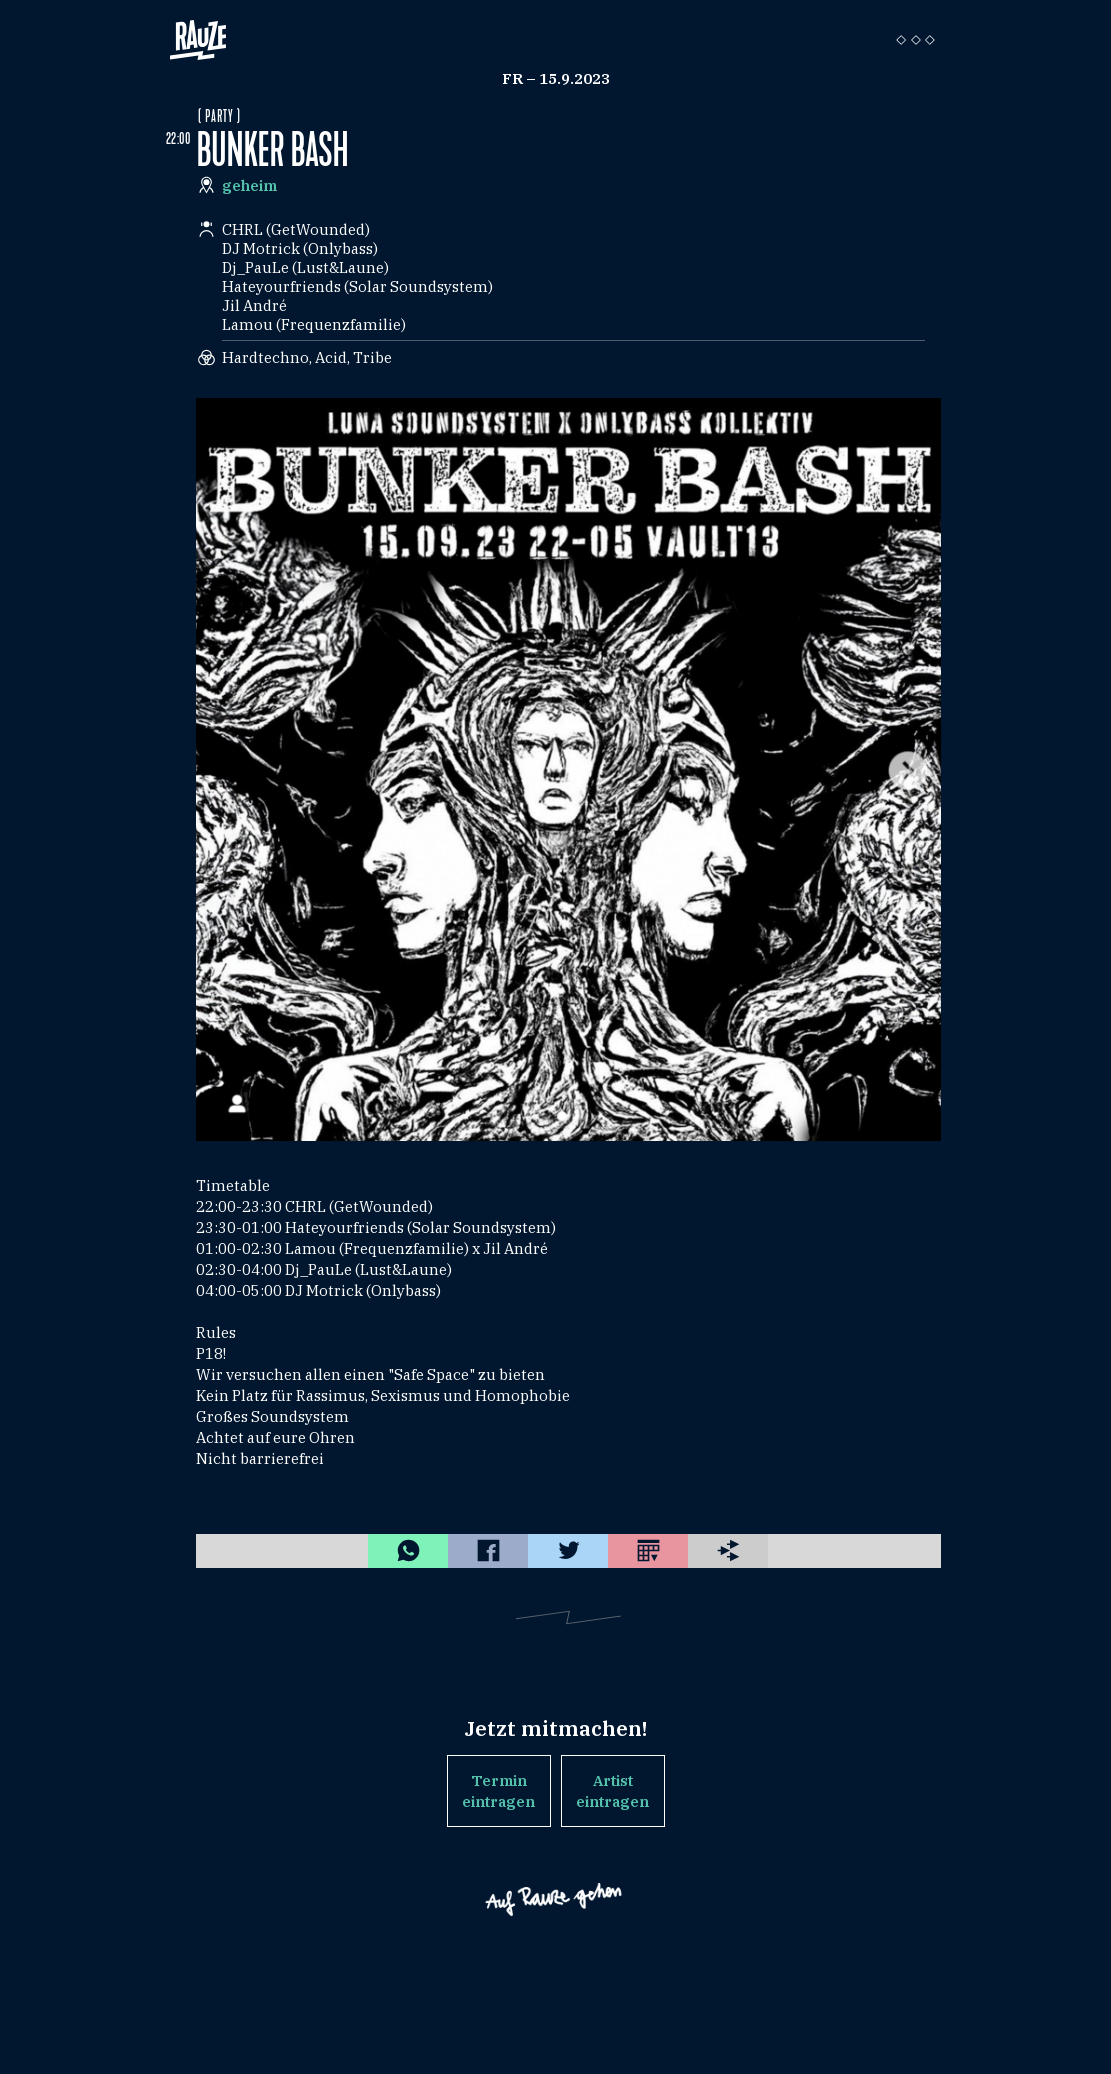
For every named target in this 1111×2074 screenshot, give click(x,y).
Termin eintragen (498, 1791)
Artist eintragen (612, 1791)
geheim (249, 185)
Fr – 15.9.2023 (556, 78)
